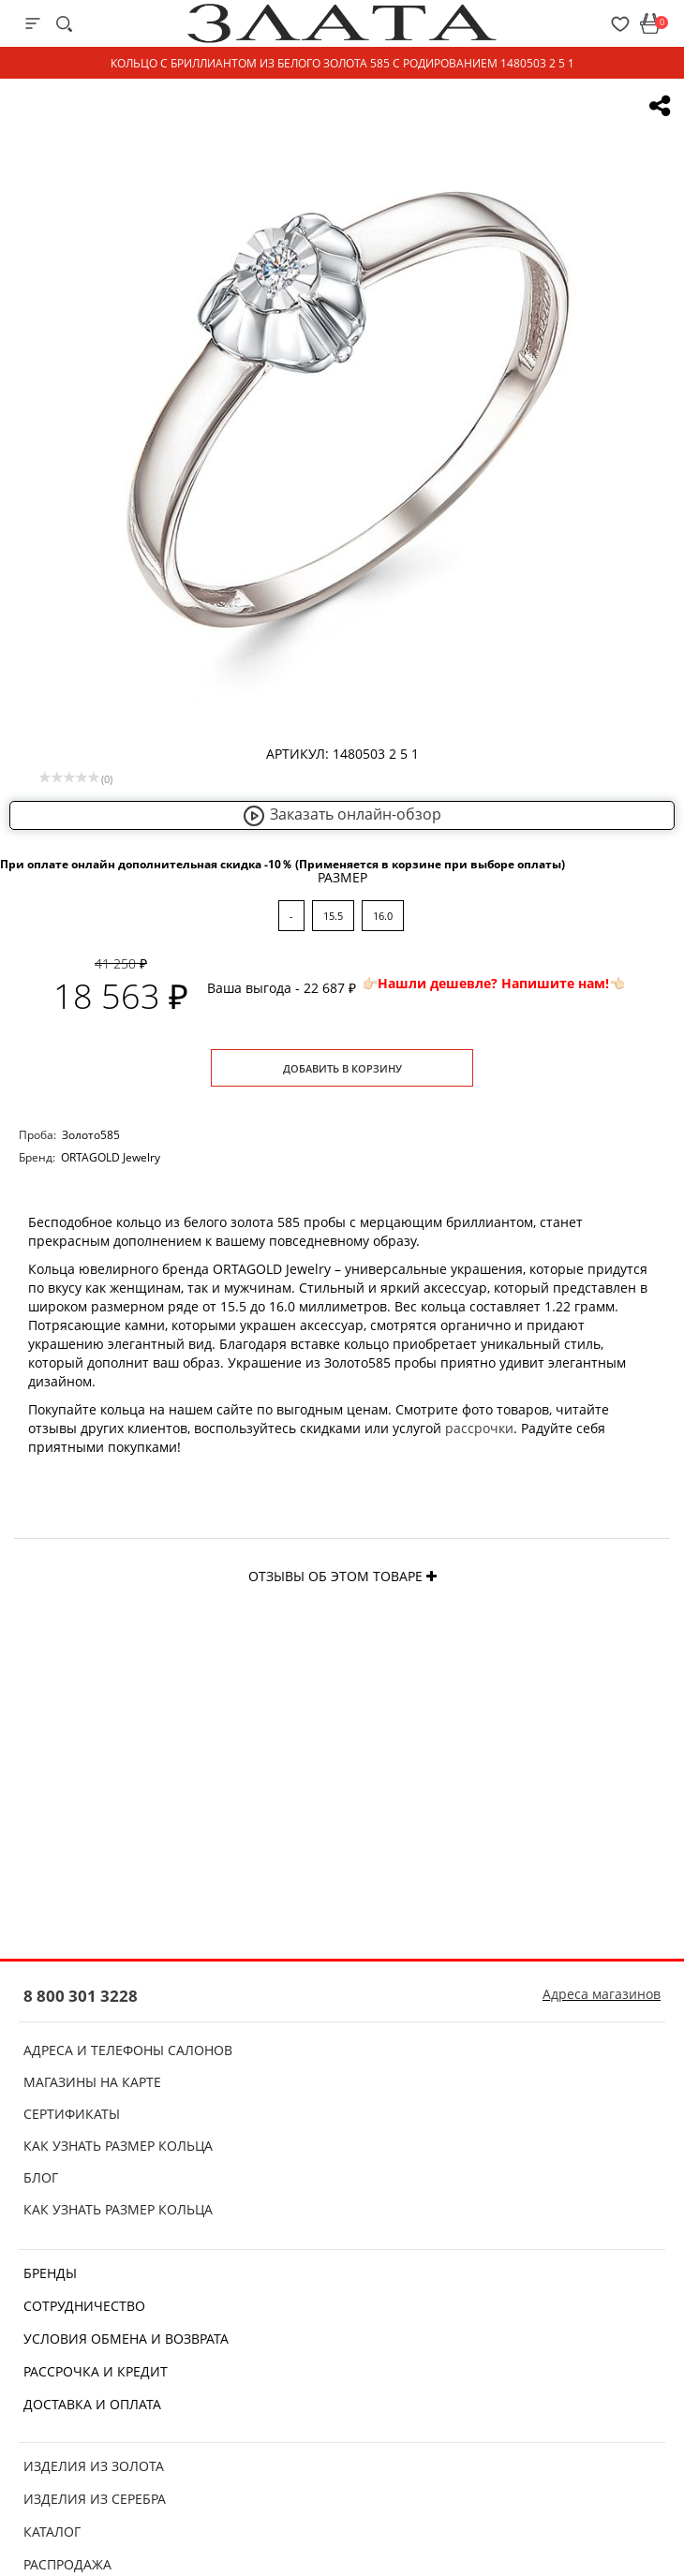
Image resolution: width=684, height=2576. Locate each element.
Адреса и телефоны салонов (127, 2050)
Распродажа (67, 2564)
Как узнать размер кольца (118, 2145)
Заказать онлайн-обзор (342, 814)
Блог (40, 2177)
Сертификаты (71, 2114)
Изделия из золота (93, 2466)
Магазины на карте (92, 2082)
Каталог (52, 2531)
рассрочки (479, 1428)
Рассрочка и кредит (95, 2371)
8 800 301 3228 (80, 1995)
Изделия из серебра (94, 2499)
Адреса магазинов (602, 1994)
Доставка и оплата (92, 2404)
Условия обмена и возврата (126, 2338)
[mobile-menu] (33, 23)
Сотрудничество (84, 2306)
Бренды (50, 2273)
